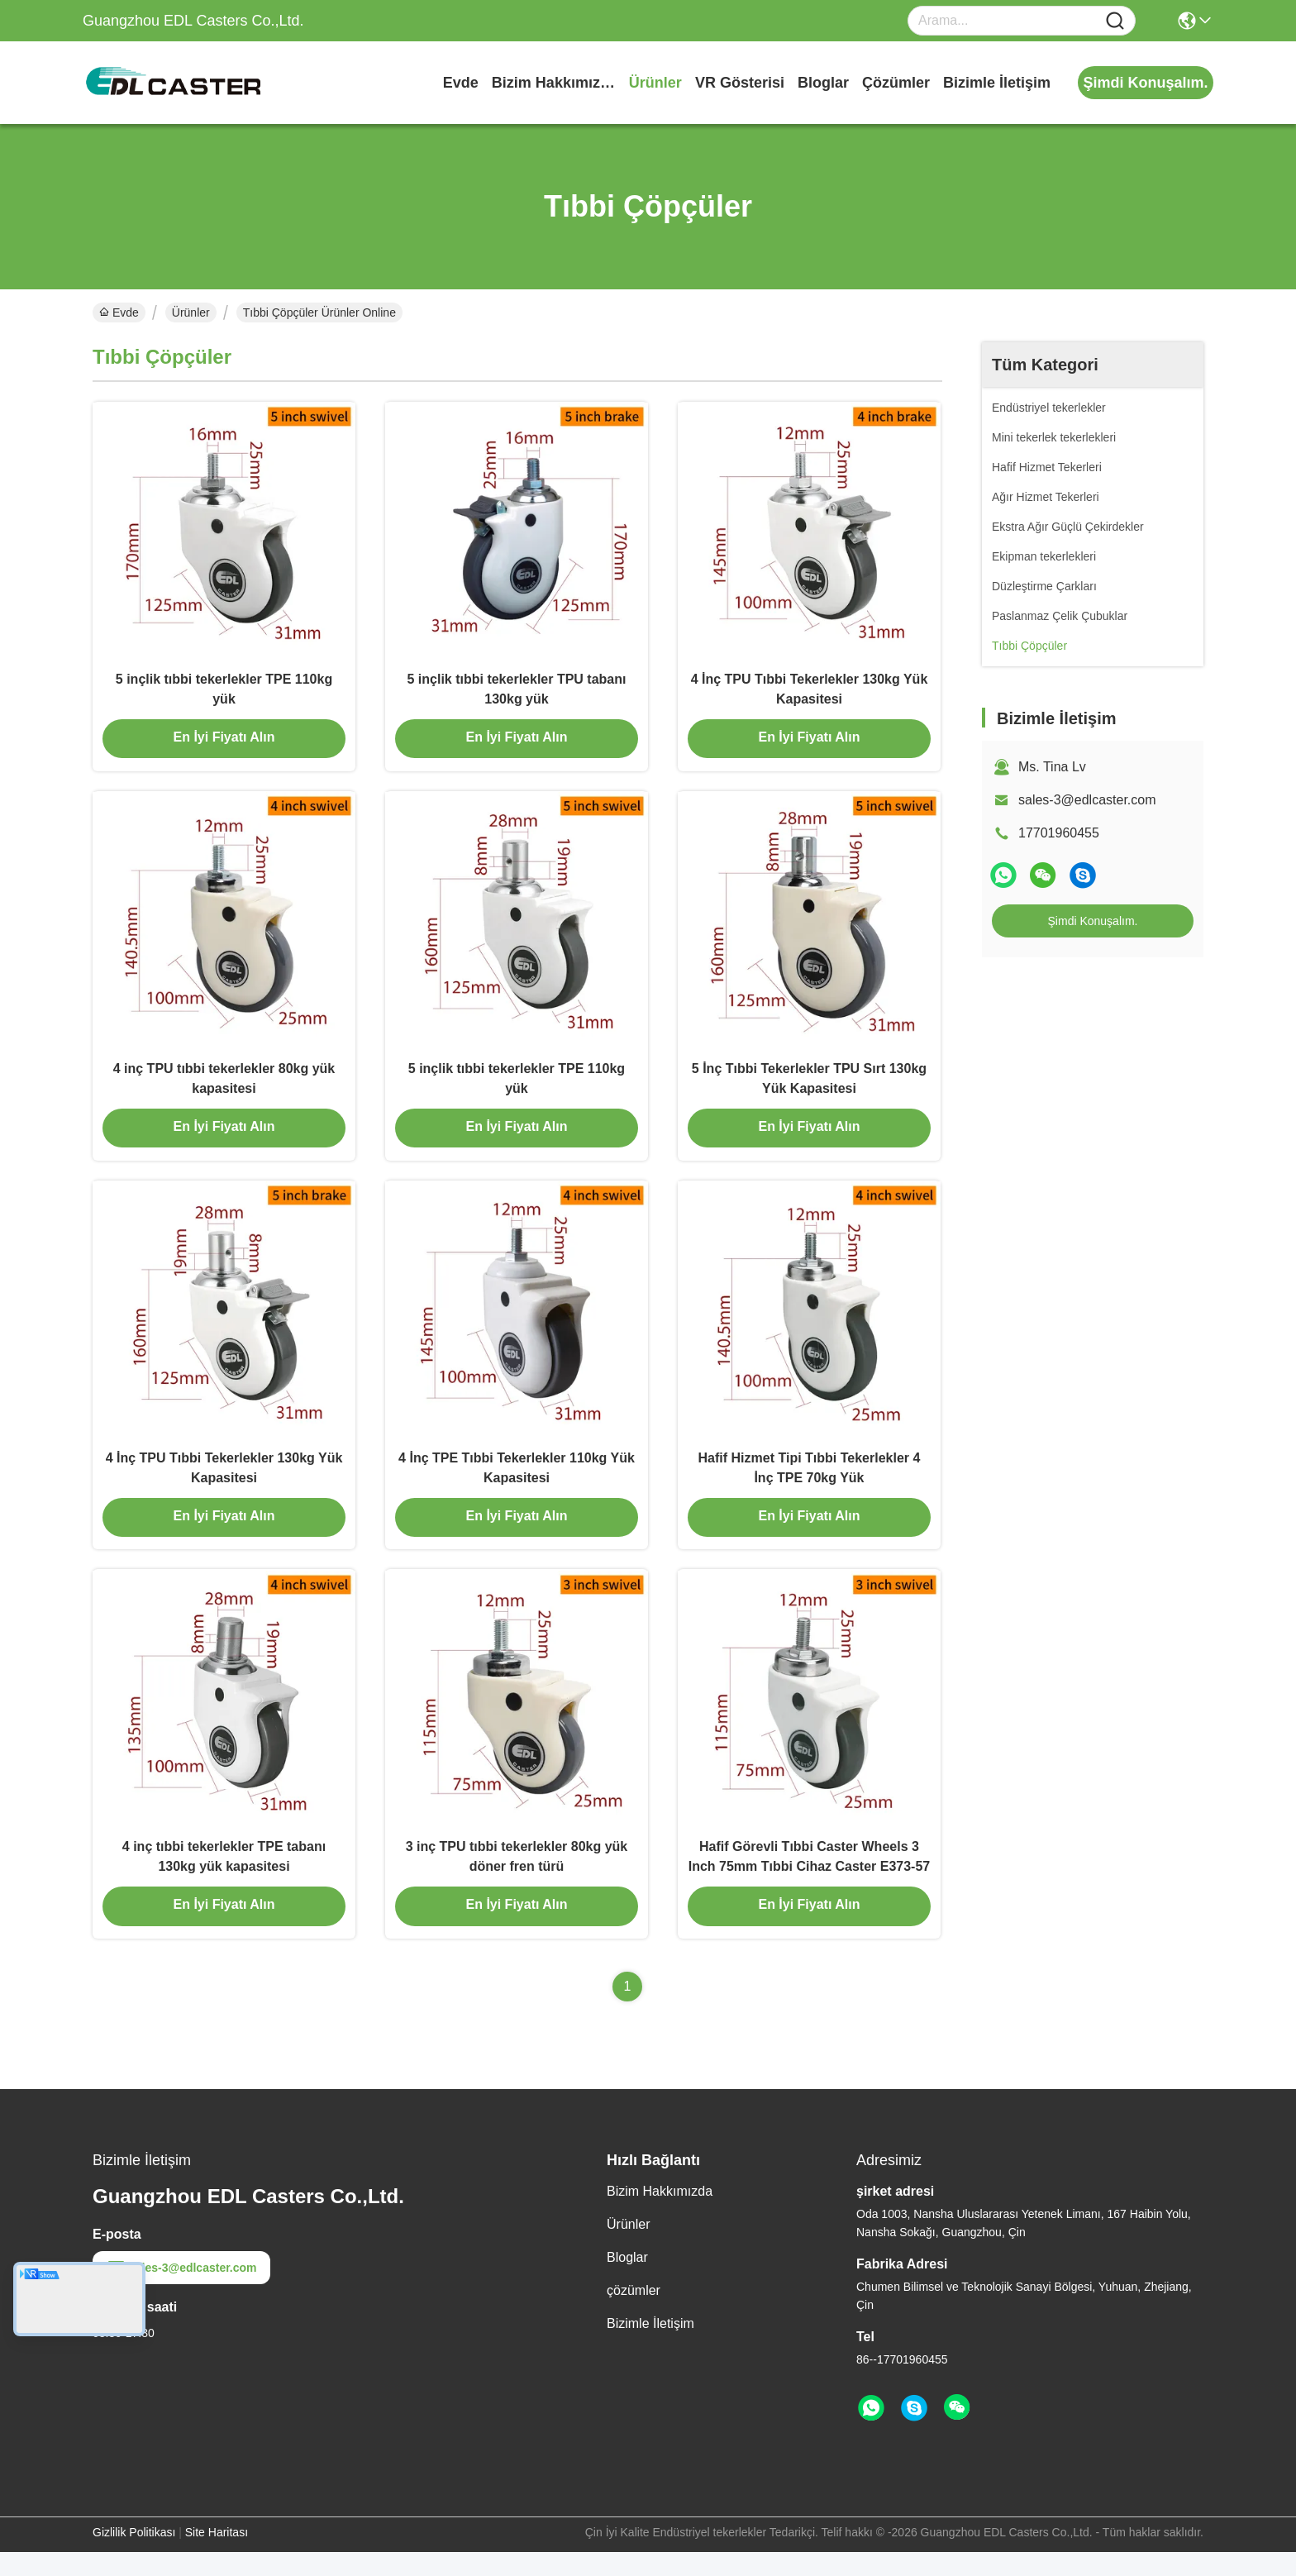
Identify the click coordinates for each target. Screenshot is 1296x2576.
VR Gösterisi (739, 82)
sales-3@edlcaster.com (1087, 800)
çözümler (896, 82)
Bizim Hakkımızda (554, 82)
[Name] (1115, 21)
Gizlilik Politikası (134, 2556)
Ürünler (655, 82)
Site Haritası (216, 2556)
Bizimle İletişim (997, 82)
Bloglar (823, 82)
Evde (461, 82)
